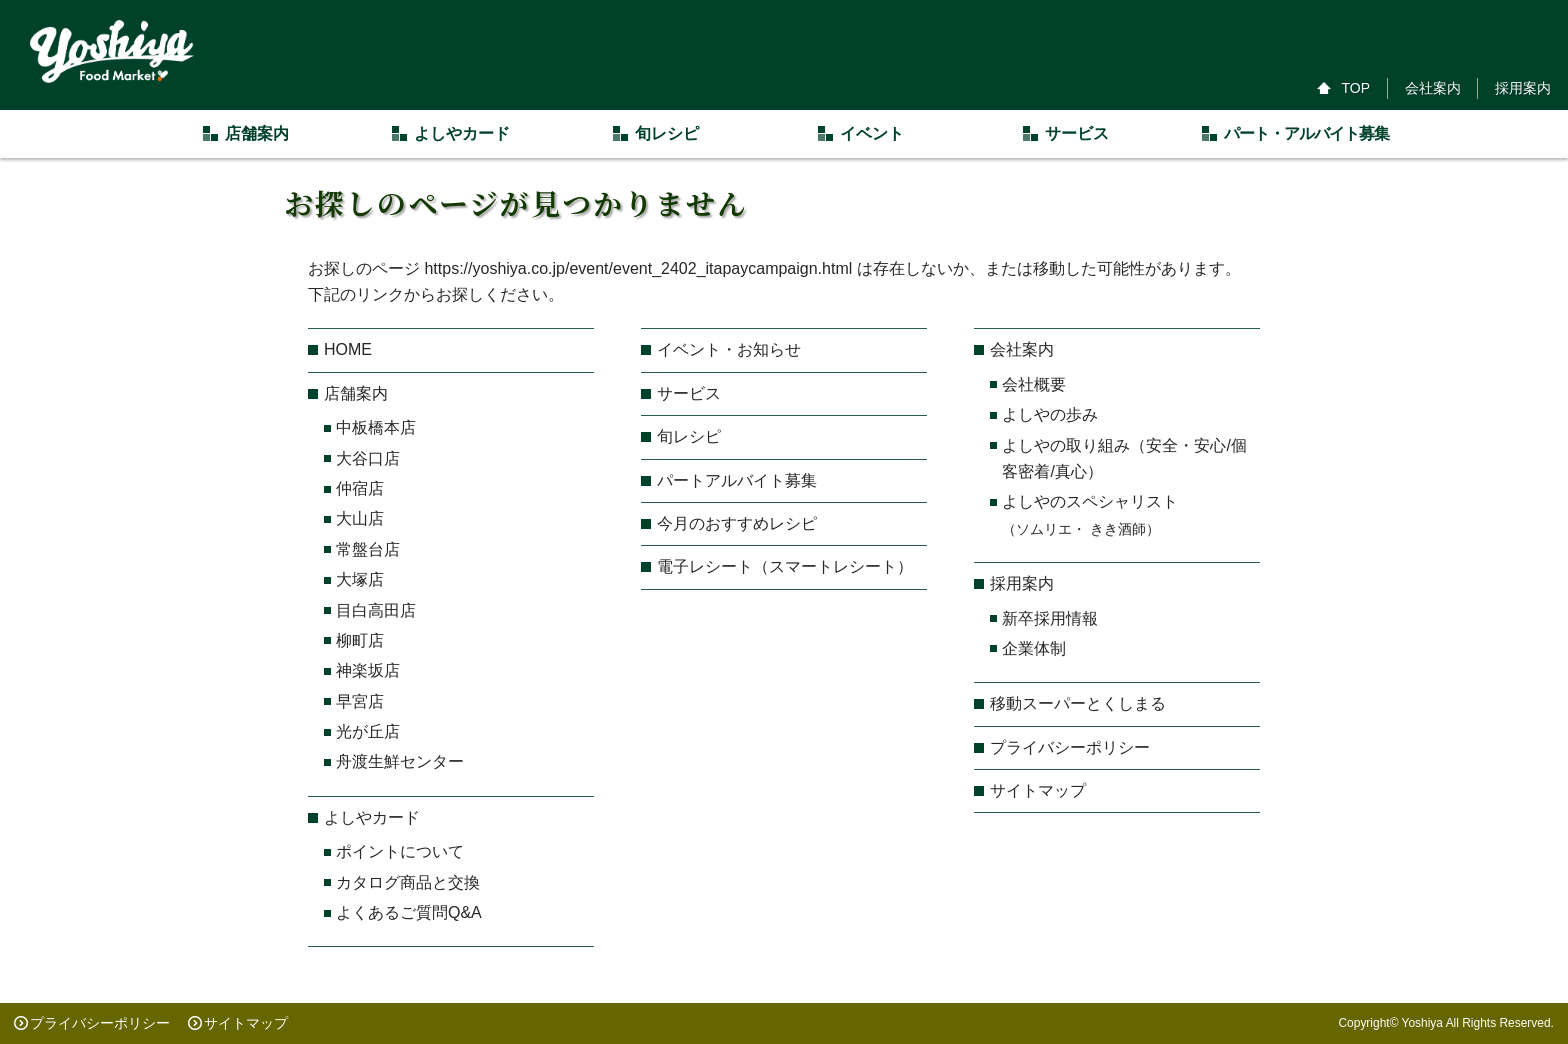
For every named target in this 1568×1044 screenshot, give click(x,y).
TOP (1355, 88)
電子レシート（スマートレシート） (785, 566)
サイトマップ (1038, 790)
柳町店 (360, 640)
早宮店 (360, 701)
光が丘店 (368, 731)
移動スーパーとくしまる (1078, 703)
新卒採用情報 (1050, 618)
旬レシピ (689, 436)
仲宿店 (360, 488)
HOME (348, 349)
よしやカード (372, 817)
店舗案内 (356, 393)
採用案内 (1523, 88)
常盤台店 (368, 549)
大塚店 (360, 579)
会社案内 (1433, 88)
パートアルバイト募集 (737, 480)
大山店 (360, 518)
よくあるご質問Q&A (409, 912)
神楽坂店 (368, 670)
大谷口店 (368, 458)
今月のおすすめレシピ (737, 523)
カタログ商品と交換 (408, 882)
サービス (689, 393)
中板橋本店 (376, 427)
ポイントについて (400, 851)
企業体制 (1034, 648)
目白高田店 (376, 610)
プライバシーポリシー (1070, 747)
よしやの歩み (1050, 414)
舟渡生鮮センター (400, 761)
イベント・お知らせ (729, 349)
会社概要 (1034, 384)
